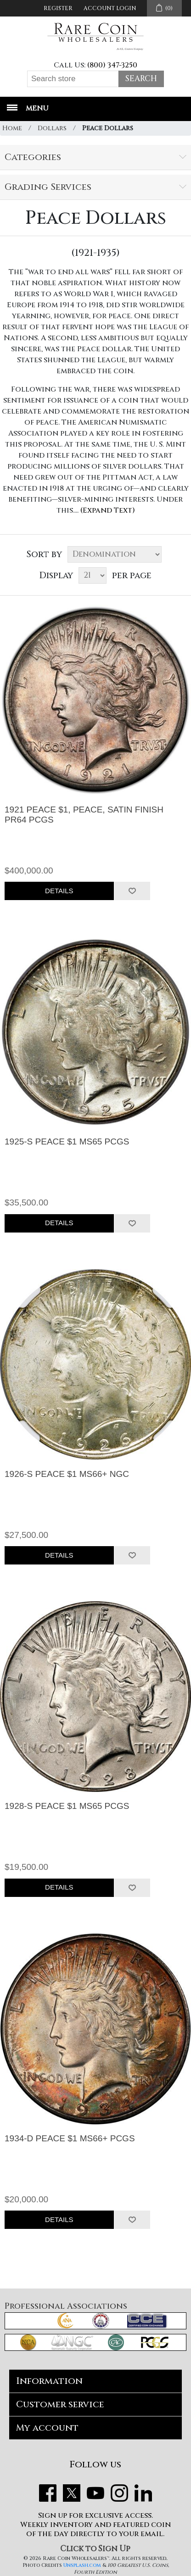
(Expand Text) (107, 510)
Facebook (47, 2493)
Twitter (71, 2493)
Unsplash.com (82, 2565)
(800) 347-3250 (112, 65)
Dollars (52, 128)
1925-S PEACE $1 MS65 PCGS (67, 1141)
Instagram (119, 2493)
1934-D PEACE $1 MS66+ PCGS (70, 2138)
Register (58, 8)
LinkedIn (143, 2493)
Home (12, 128)
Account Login (110, 8)
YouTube (95, 2493)
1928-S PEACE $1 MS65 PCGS (67, 1806)
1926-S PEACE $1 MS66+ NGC (67, 1474)
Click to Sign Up (95, 2548)
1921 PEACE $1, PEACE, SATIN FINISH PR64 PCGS (84, 815)
